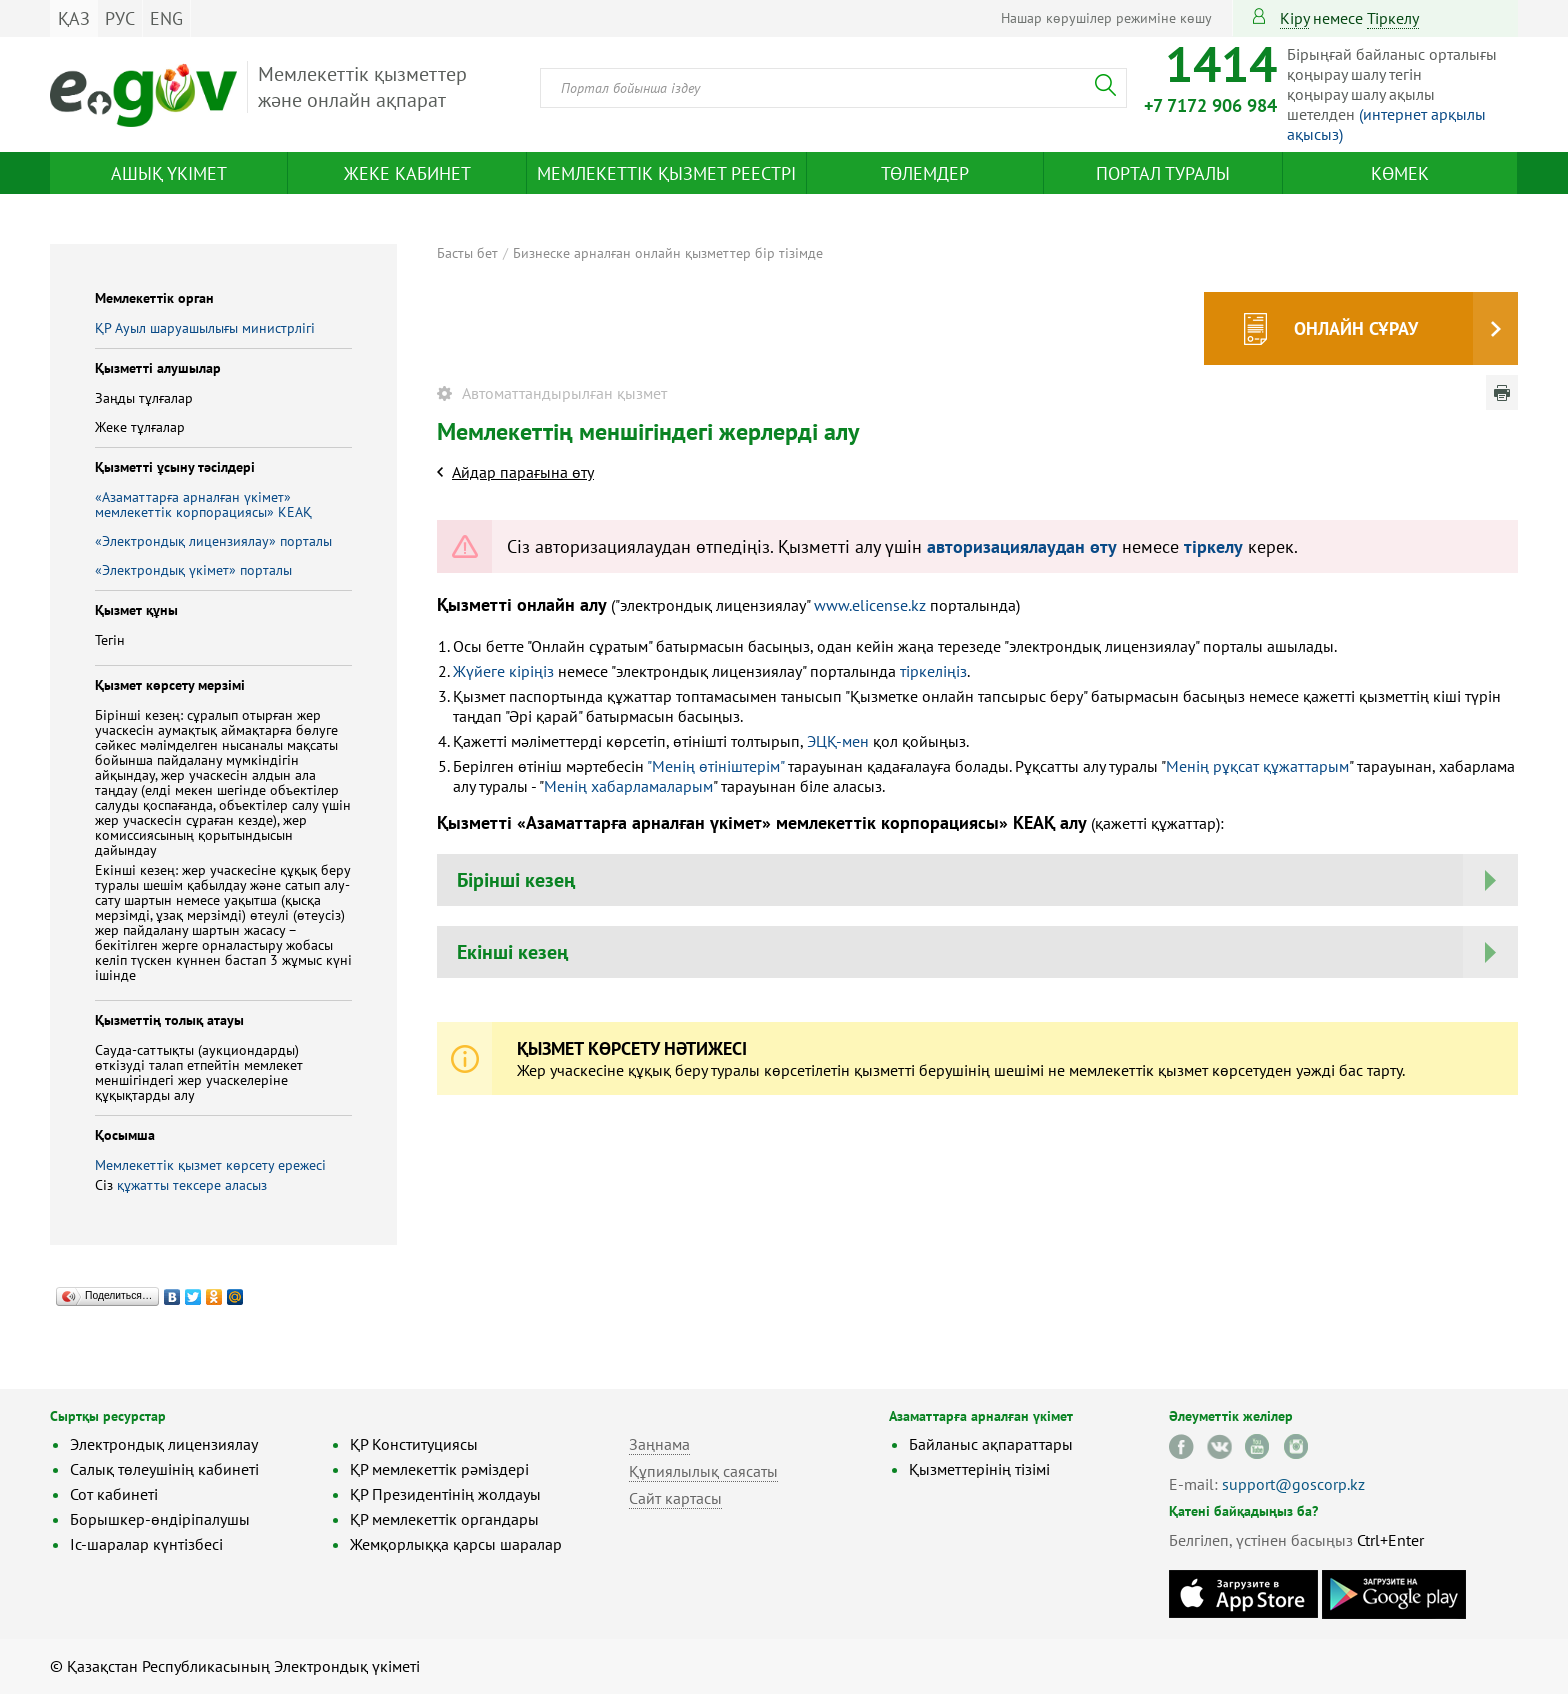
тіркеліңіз (931, 671)
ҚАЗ (74, 18)
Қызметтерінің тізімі (979, 1469)
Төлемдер (925, 173)
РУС (120, 18)
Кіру (1294, 18)
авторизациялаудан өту (1022, 546)
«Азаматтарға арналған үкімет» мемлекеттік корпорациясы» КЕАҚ (203, 504)
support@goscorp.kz (1293, 1484)
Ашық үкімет (169, 173)
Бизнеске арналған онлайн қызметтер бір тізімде (668, 253)
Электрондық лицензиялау (164, 1444)
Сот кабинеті (114, 1494)
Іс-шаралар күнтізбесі (146, 1544)
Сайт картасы (675, 1498)
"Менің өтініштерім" (715, 766)
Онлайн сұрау (1356, 328)
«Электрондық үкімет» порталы (193, 570)
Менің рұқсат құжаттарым (1257, 766)
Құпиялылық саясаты (703, 1471)
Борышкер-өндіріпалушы (160, 1519)
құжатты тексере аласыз (192, 1185)
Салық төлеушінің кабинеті (164, 1469)
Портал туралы (1163, 173)
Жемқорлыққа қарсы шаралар (456, 1544)
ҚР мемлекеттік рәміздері (439, 1469)
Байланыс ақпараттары (991, 1444)
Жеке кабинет (407, 173)
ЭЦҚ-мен (838, 741)
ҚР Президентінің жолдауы (445, 1494)
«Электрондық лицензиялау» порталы (213, 541)
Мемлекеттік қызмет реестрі (666, 173)
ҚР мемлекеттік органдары (444, 1519)
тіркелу (1393, 18)
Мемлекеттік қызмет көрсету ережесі (210, 1165)
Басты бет (467, 253)
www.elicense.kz (870, 605)
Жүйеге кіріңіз (503, 671)
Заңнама (659, 1444)
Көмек (1400, 173)
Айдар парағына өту (523, 472)
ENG (166, 18)
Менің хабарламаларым (628, 786)
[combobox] (833, 88)
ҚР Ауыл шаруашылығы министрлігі (205, 328)
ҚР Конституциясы (414, 1444)
